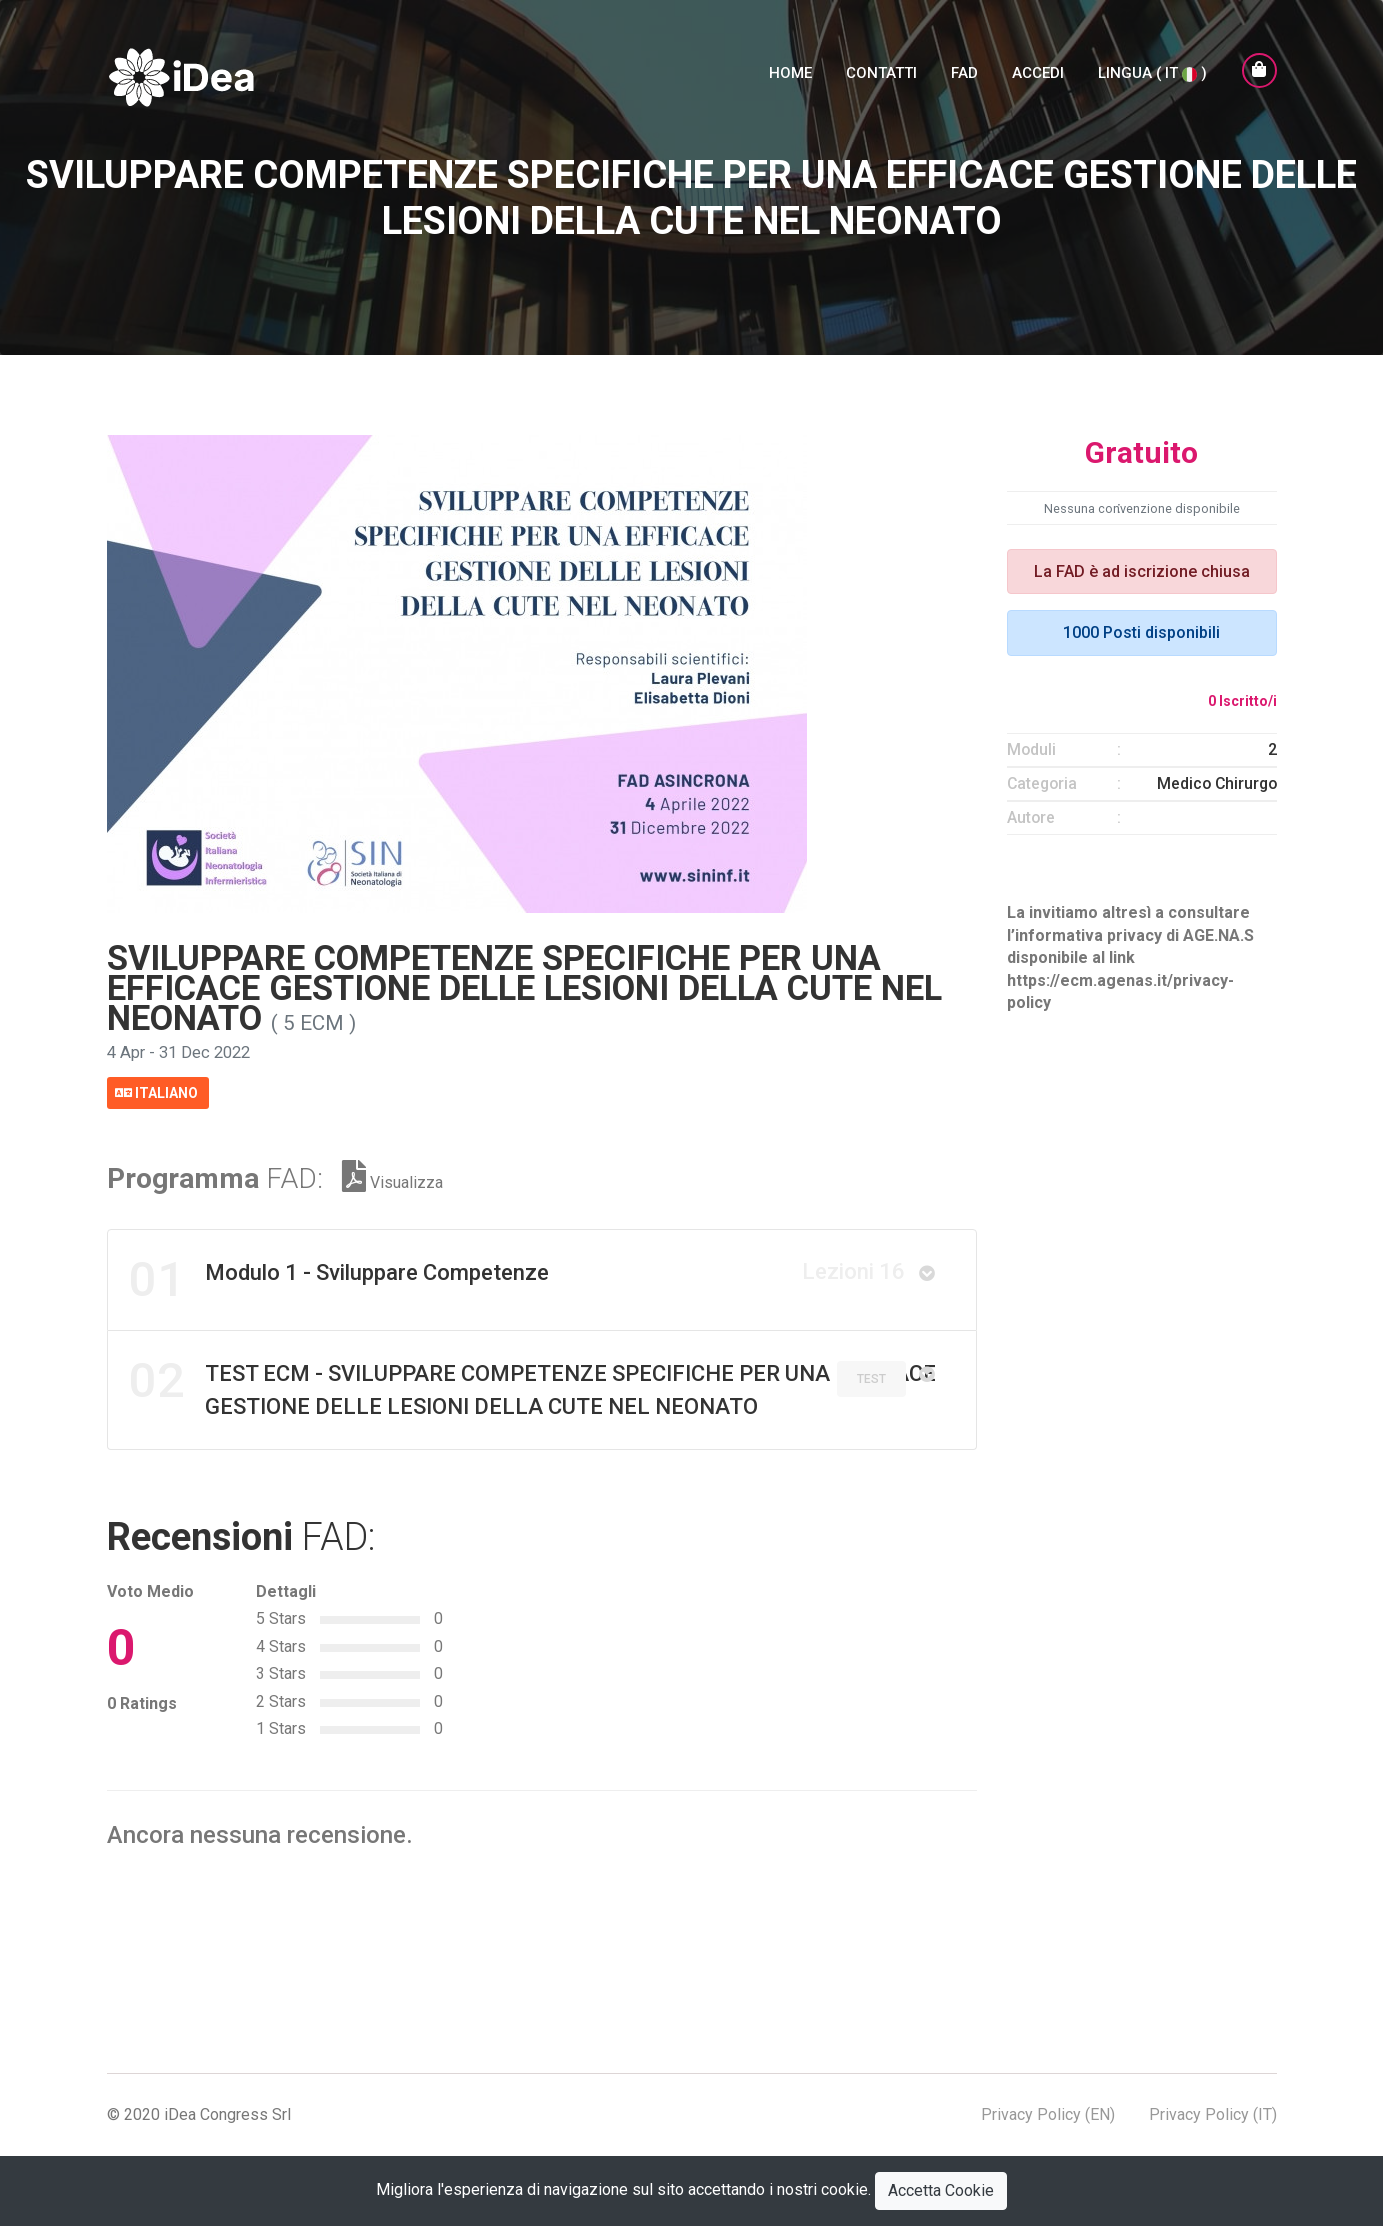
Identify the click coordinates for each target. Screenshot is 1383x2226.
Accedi (1038, 77)
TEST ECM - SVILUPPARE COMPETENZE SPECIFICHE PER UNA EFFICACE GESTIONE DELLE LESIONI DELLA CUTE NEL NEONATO (532, 1386)
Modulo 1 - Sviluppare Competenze (517, 1279)
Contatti (881, 77)
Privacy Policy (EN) (1048, 2113)
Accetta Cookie (941, 2190)
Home (790, 77)
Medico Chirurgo (1217, 783)
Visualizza (392, 1180)
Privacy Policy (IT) (1213, 2113)
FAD (964, 77)
